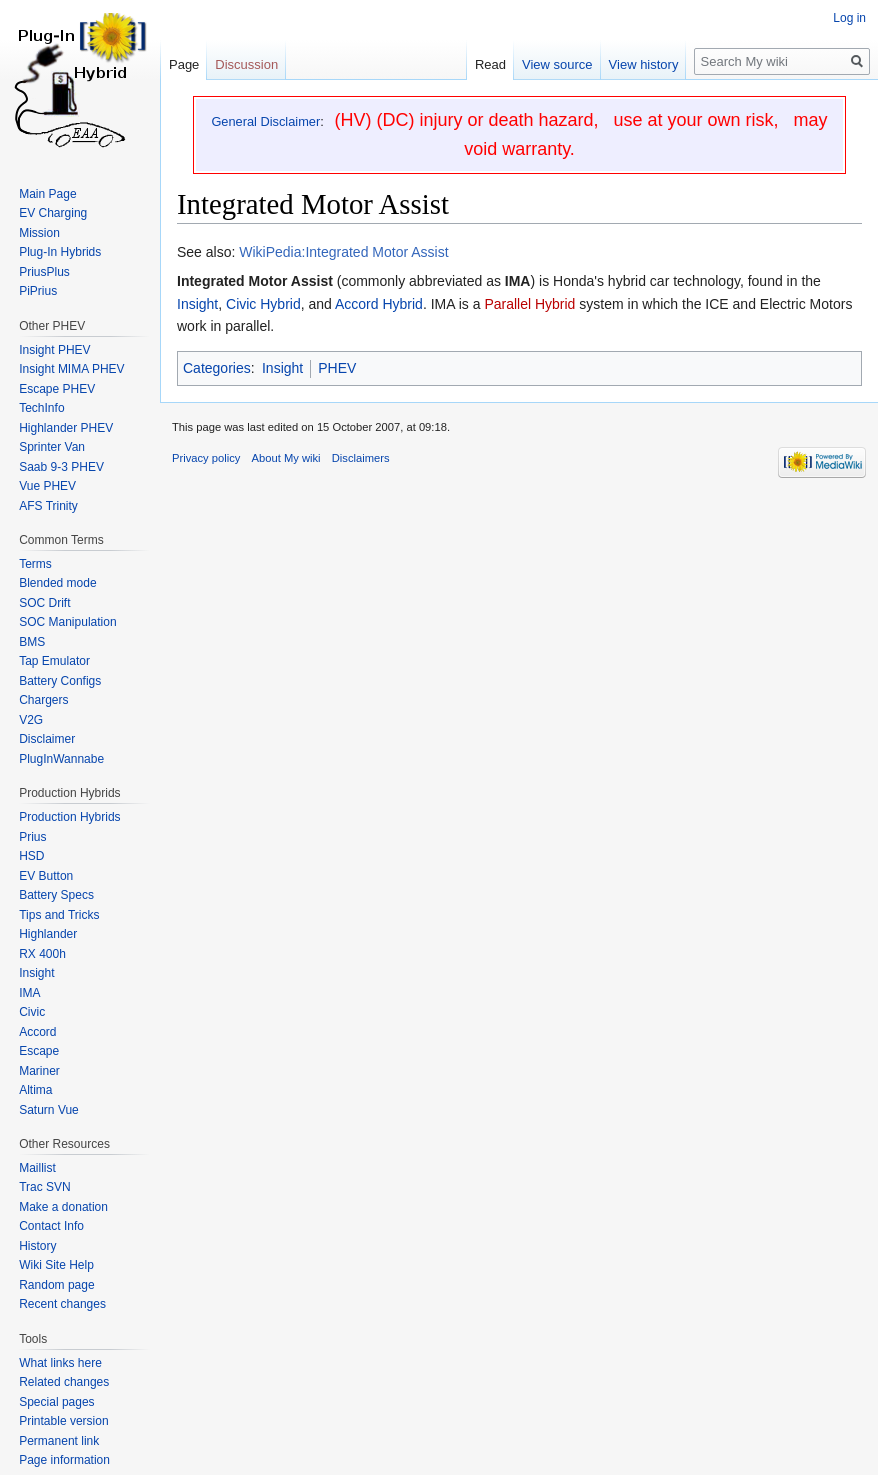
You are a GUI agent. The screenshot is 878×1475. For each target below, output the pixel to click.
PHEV (337, 368)
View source (557, 64)
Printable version (63, 1421)
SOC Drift (44, 603)
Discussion (246, 64)
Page (184, 64)
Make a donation (63, 1207)
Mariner (39, 1071)
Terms (35, 564)
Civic (32, 1012)
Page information (64, 1460)
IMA (29, 993)
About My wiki (286, 458)
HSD (31, 856)
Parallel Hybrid (529, 304)
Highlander (48, 934)
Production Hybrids (69, 817)
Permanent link (59, 1441)
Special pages (56, 1402)
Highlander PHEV (66, 428)
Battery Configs (60, 681)
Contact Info (51, 1226)
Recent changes (62, 1304)
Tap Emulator (54, 661)
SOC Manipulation (67, 622)
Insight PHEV (54, 350)
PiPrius (38, 291)
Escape (39, 1051)
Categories (217, 368)
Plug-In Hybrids (60, 252)
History (37, 1246)
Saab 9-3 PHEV (61, 467)
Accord (37, 1032)
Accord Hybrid (379, 304)
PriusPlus (44, 272)
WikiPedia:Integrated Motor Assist (343, 252)
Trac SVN (45, 1187)
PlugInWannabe (61, 759)
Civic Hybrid (263, 304)
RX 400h (42, 954)
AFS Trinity (48, 506)
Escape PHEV (57, 389)
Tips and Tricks (59, 915)
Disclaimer (47, 739)
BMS (32, 642)
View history (644, 64)
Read (490, 64)
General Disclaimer (265, 121)
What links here (60, 1363)
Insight (197, 304)
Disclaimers (361, 458)
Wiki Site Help (56, 1265)
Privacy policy (206, 458)
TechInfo (41, 408)
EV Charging (53, 213)
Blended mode (57, 583)
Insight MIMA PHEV (71, 369)
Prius (32, 837)
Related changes (64, 1382)
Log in (849, 18)
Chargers (43, 700)
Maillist (37, 1168)
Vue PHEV (47, 486)
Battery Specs (56, 895)
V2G (31, 720)
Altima (35, 1090)
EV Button (46, 876)
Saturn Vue (49, 1110)
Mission (39, 233)
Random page (56, 1285)
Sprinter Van (52, 447)
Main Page (47, 194)
